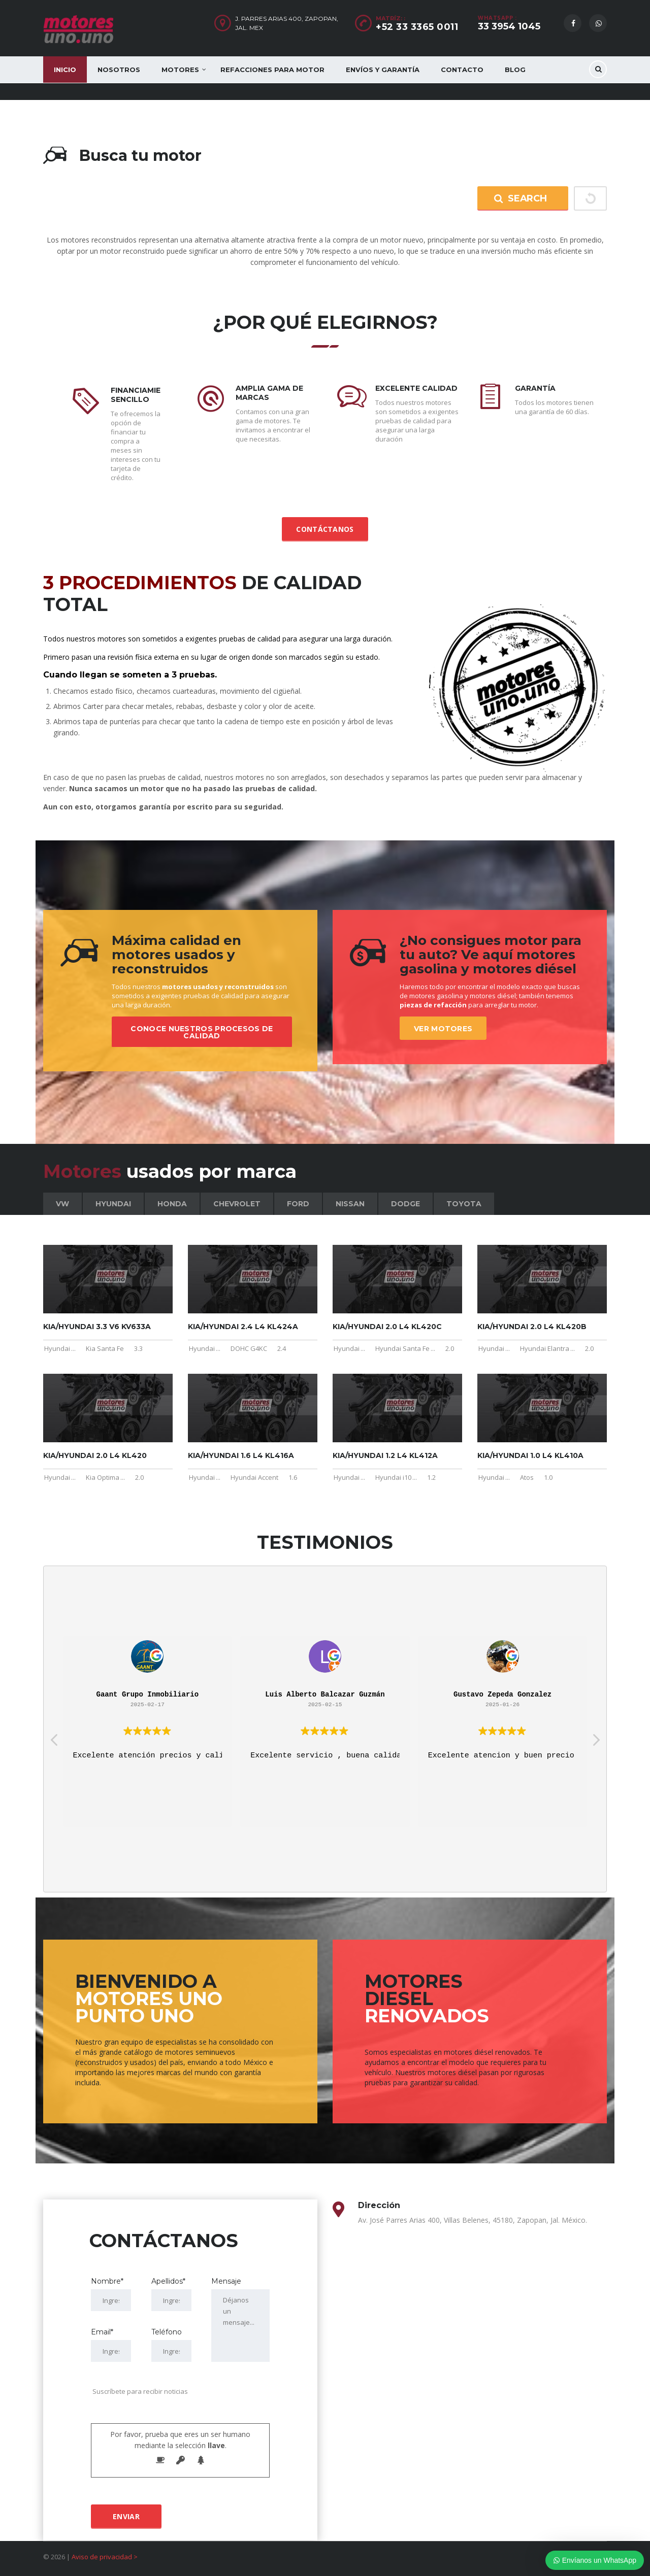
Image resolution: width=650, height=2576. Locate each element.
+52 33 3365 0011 (417, 26)
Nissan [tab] (350, 1203)
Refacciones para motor (272, 69)
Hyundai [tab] (113, 1203)
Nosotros (119, 69)
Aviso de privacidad (102, 2556)
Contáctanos (324, 529)
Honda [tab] (172, 1203)
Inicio (65, 69)
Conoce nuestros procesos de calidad (202, 1032)
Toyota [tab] (463, 1203)
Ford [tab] (298, 1203)
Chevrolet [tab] (237, 1203)
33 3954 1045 (509, 26)
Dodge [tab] (405, 1203)
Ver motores (443, 1028)
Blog (515, 69)
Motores (180, 69)
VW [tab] (62, 1203)
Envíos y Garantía (382, 69)
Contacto (462, 69)
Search (520, 198)
